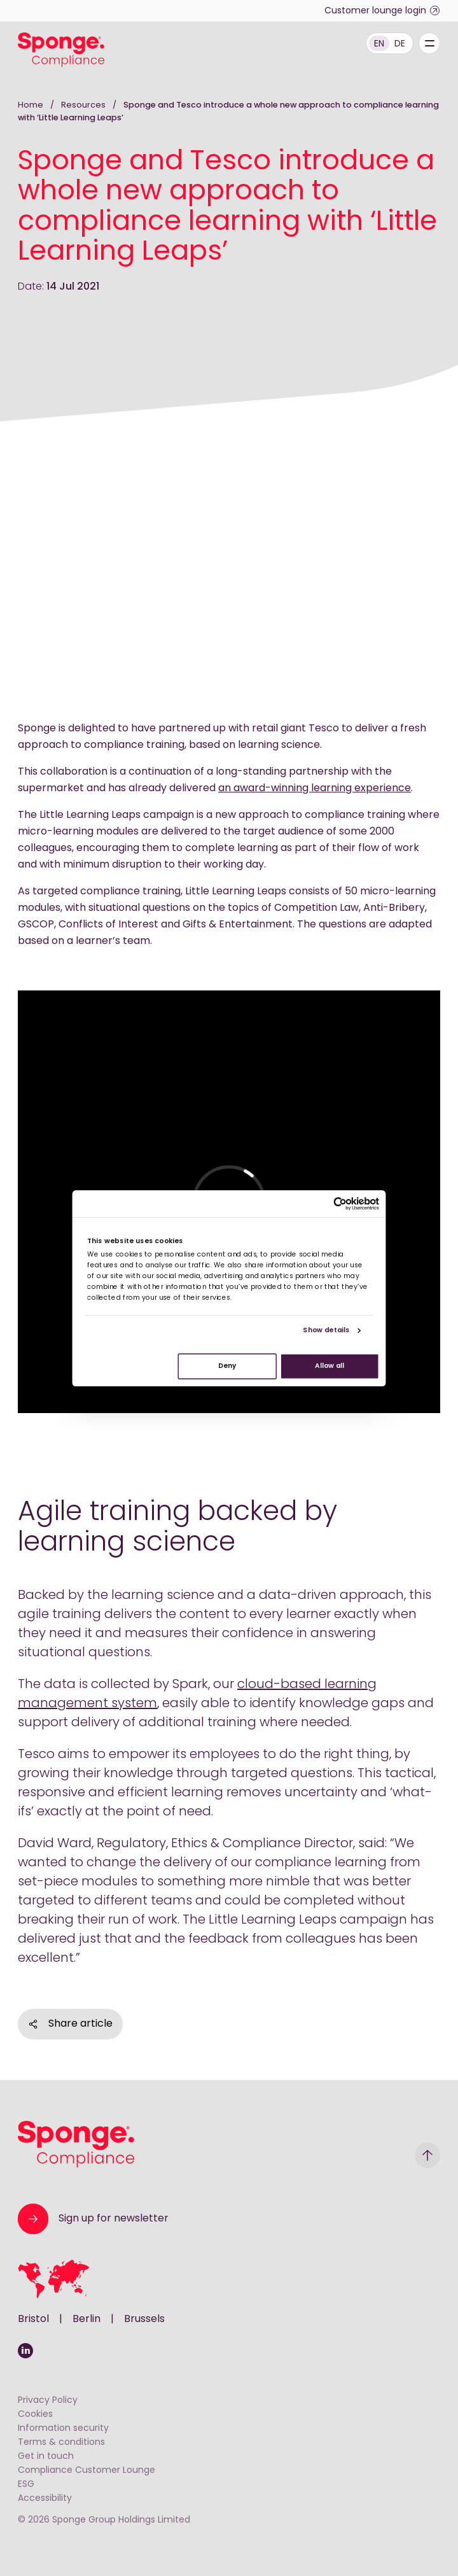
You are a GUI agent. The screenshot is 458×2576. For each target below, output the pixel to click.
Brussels (144, 2319)
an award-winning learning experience (314, 789)
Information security (63, 2428)
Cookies (35, 2414)
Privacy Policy (48, 2400)
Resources (84, 105)
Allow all (329, 1365)
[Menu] (429, 43)
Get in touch (46, 2456)
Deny (227, 1365)
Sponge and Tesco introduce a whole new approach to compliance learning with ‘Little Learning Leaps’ (228, 111)
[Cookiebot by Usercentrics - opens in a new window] (340, 1203)
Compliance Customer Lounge (86, 2470)
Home (30, 105)
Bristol (33, 2319)
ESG (26, 2484)
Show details (326, 1330)
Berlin (87, 2319)
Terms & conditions (61, 2442)
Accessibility (45, 2498)
